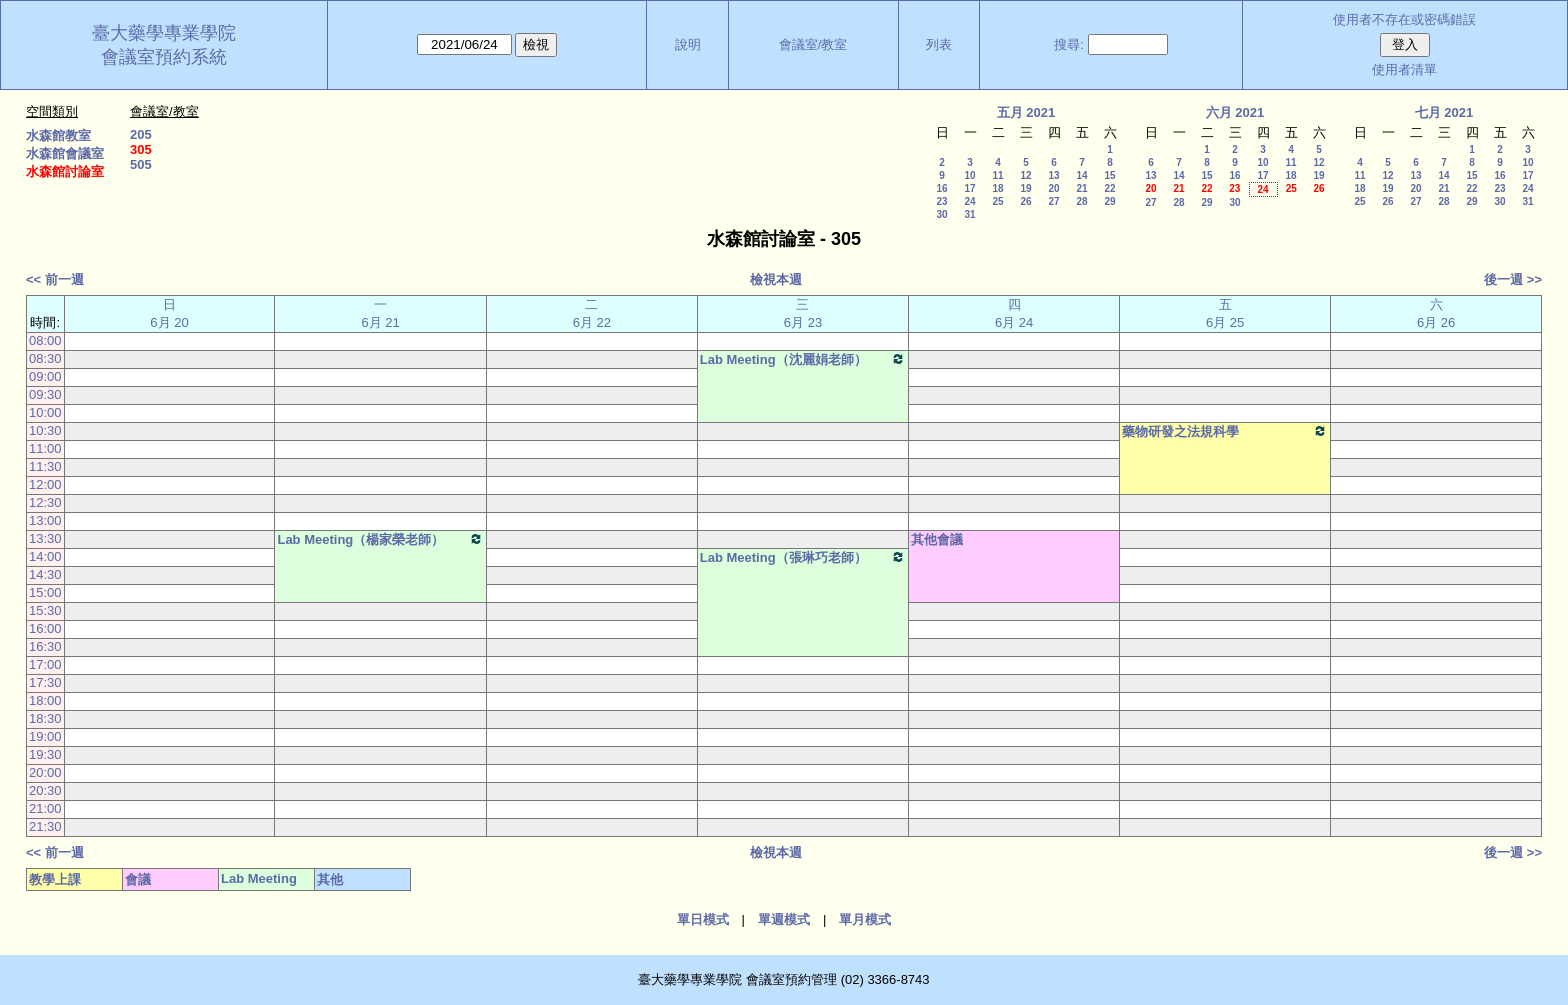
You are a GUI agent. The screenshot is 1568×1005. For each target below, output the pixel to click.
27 (1053, 201)
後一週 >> (1513, 279)
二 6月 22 (592, 313)
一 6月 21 (381, 313)
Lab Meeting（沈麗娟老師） (803, 359)
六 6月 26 (1436, 313)
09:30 (45, 394)
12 (1025, 175)
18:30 (45, 718)
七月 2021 (1444, 112)
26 (1025, 201)
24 (969, 201)
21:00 (45, 808)
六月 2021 (1235, 112)
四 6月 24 (1014, 313)
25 (997, 201)
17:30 (45, 682)
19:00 (45, 736)
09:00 (45, 376)
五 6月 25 (1225, 313)
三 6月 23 (803, 313)
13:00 (45, 520)
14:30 (45, 574)
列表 (939, 44)
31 (969, 214)
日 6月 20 (169, 313)
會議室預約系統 (164, 57)
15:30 (45, 610)
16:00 (45, 628)
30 (941, 214)
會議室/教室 (813, 44)
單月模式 (865, 919)
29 (1109, 201)
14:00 (45, 556)
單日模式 (703, 919)
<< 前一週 (55, 279)
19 (1025, 188)
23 (941, 201)
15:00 (45, 592)
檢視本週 (776, 279)
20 (1053, 188)
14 (1081, 175)
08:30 (45, 358)
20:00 (45, 772)
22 (1109, 188)
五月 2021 (1026, 112)
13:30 (45, 538)
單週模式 (784, 919)
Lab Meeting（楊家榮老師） (380, 539)
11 (997, 175)
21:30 (45, 826)
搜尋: (1069, 44)
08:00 (45, 340)
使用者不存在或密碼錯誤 (1404, 19)
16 (941, 188)
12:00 (45, 484)
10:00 (45, 412)
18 (997, 188)
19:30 (45, 754)
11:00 (45, 448)
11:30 (45, 466)
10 (969, 175)
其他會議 (937, 539)
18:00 (45, 700)
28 (1081, 201)
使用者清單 (1404, 69)
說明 (688, 44)
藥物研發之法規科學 (1225, 431)
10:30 (45, 430)
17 (969, 188)
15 (1109, 175)
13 (1053, 175)
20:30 (45, 790)
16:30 (45, 646)
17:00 (45, 664)
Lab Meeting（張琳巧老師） (803, 557)
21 (1081, 188)
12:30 (45, 502)
